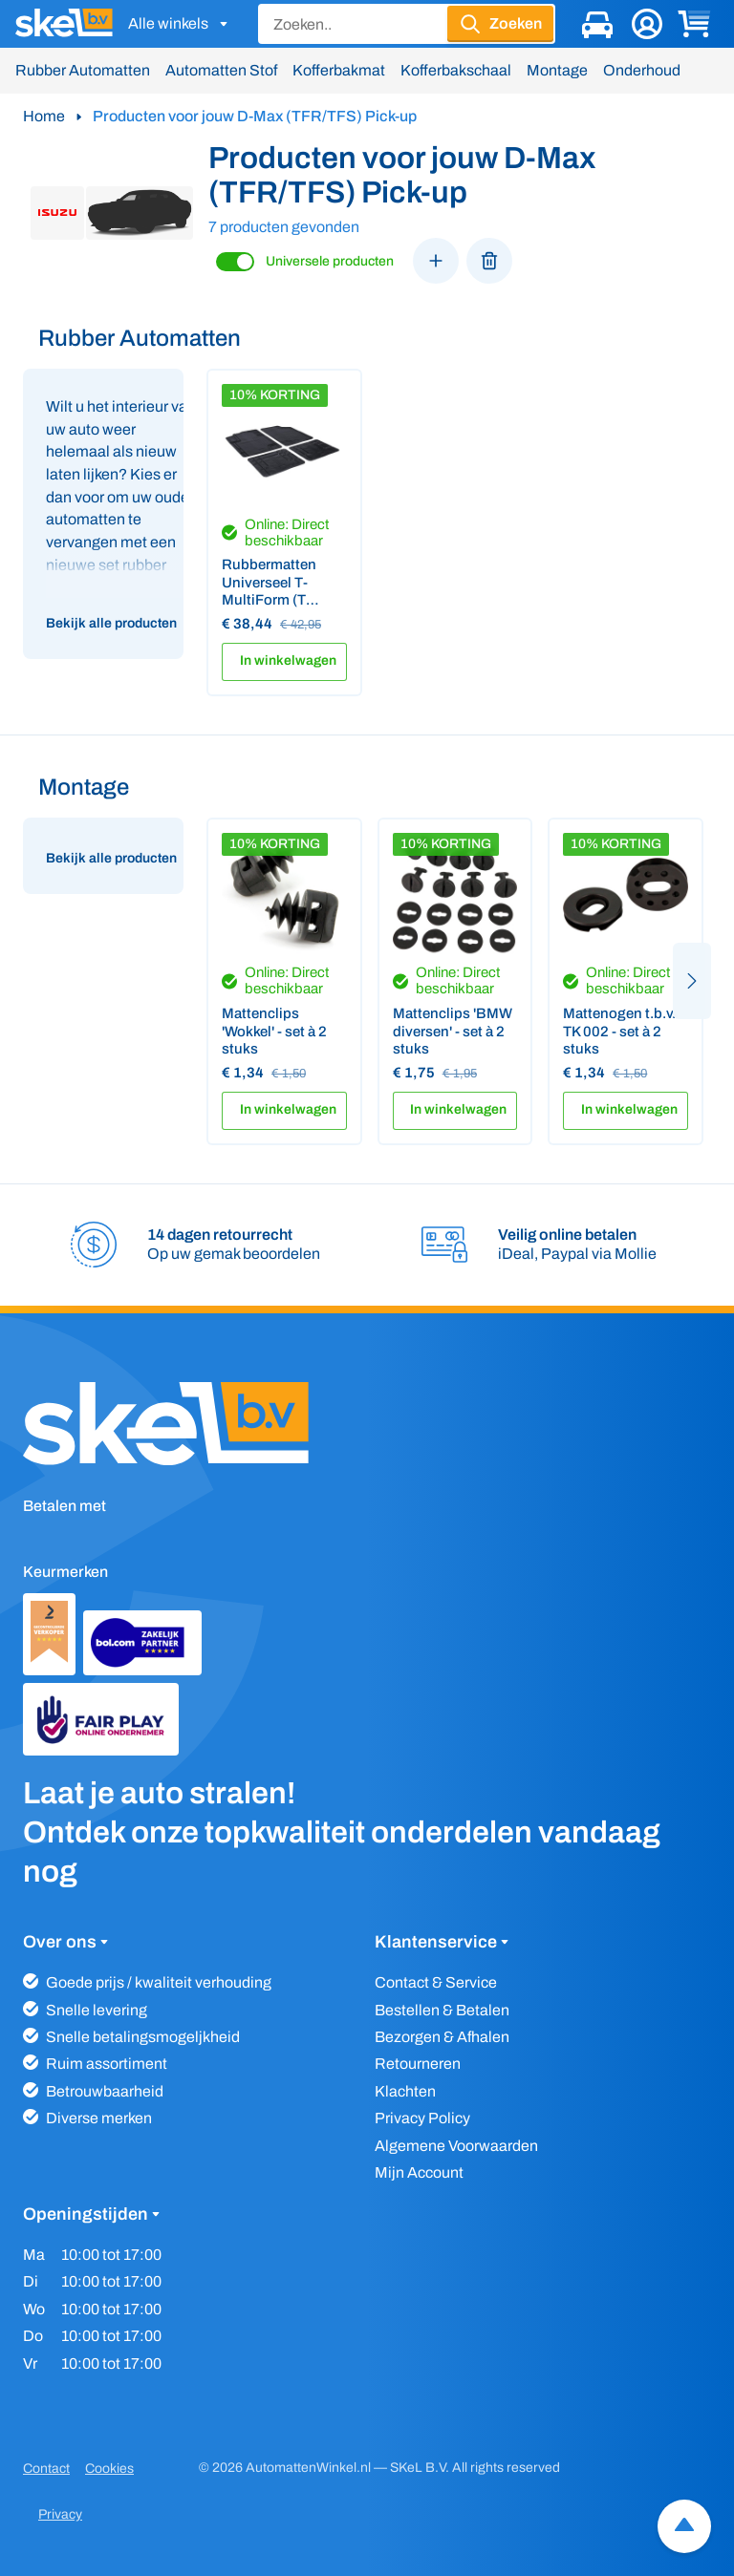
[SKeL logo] (64, 24)
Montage (557, 70)
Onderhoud (641, 70)
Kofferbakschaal (455, 70)
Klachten (405, 2091)
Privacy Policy (422, 2118)
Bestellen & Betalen (442, 2010)
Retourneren (418, 2063)
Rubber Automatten (82, 70)
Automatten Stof (221, 70)
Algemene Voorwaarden (456, 2146)
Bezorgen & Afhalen (442, 2037)
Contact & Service (436, 1982)
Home (44, 116)
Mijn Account (419, 2172)
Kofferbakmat (338, 70)
